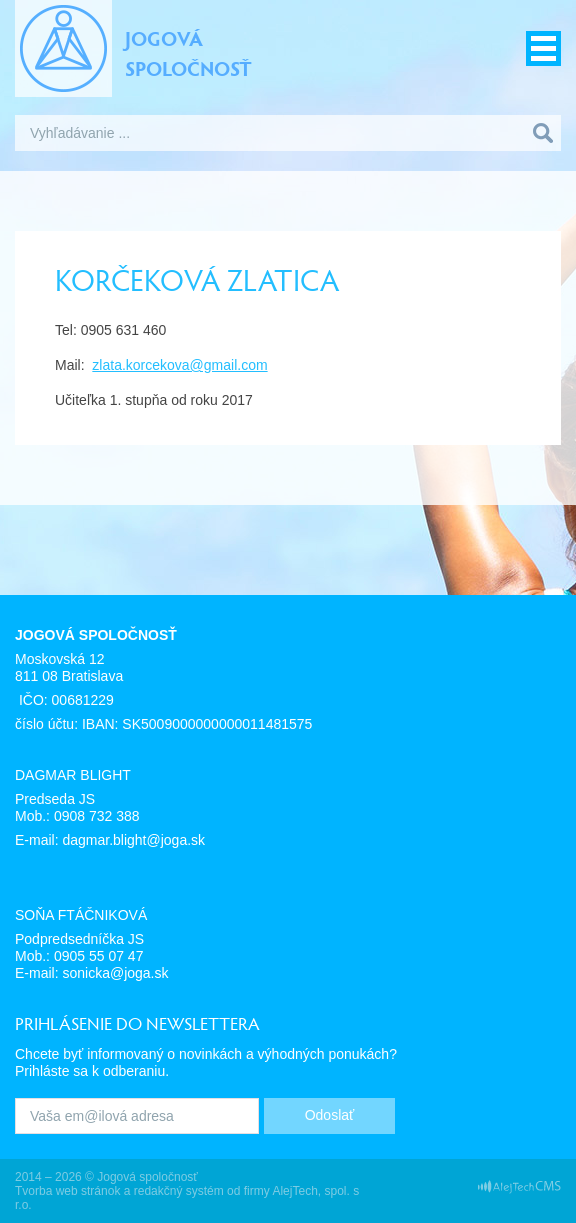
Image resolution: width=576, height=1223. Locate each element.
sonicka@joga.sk (115, 973)
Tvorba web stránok (67, 1191)
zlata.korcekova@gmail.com (179, 365)
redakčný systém (179, 1191)
